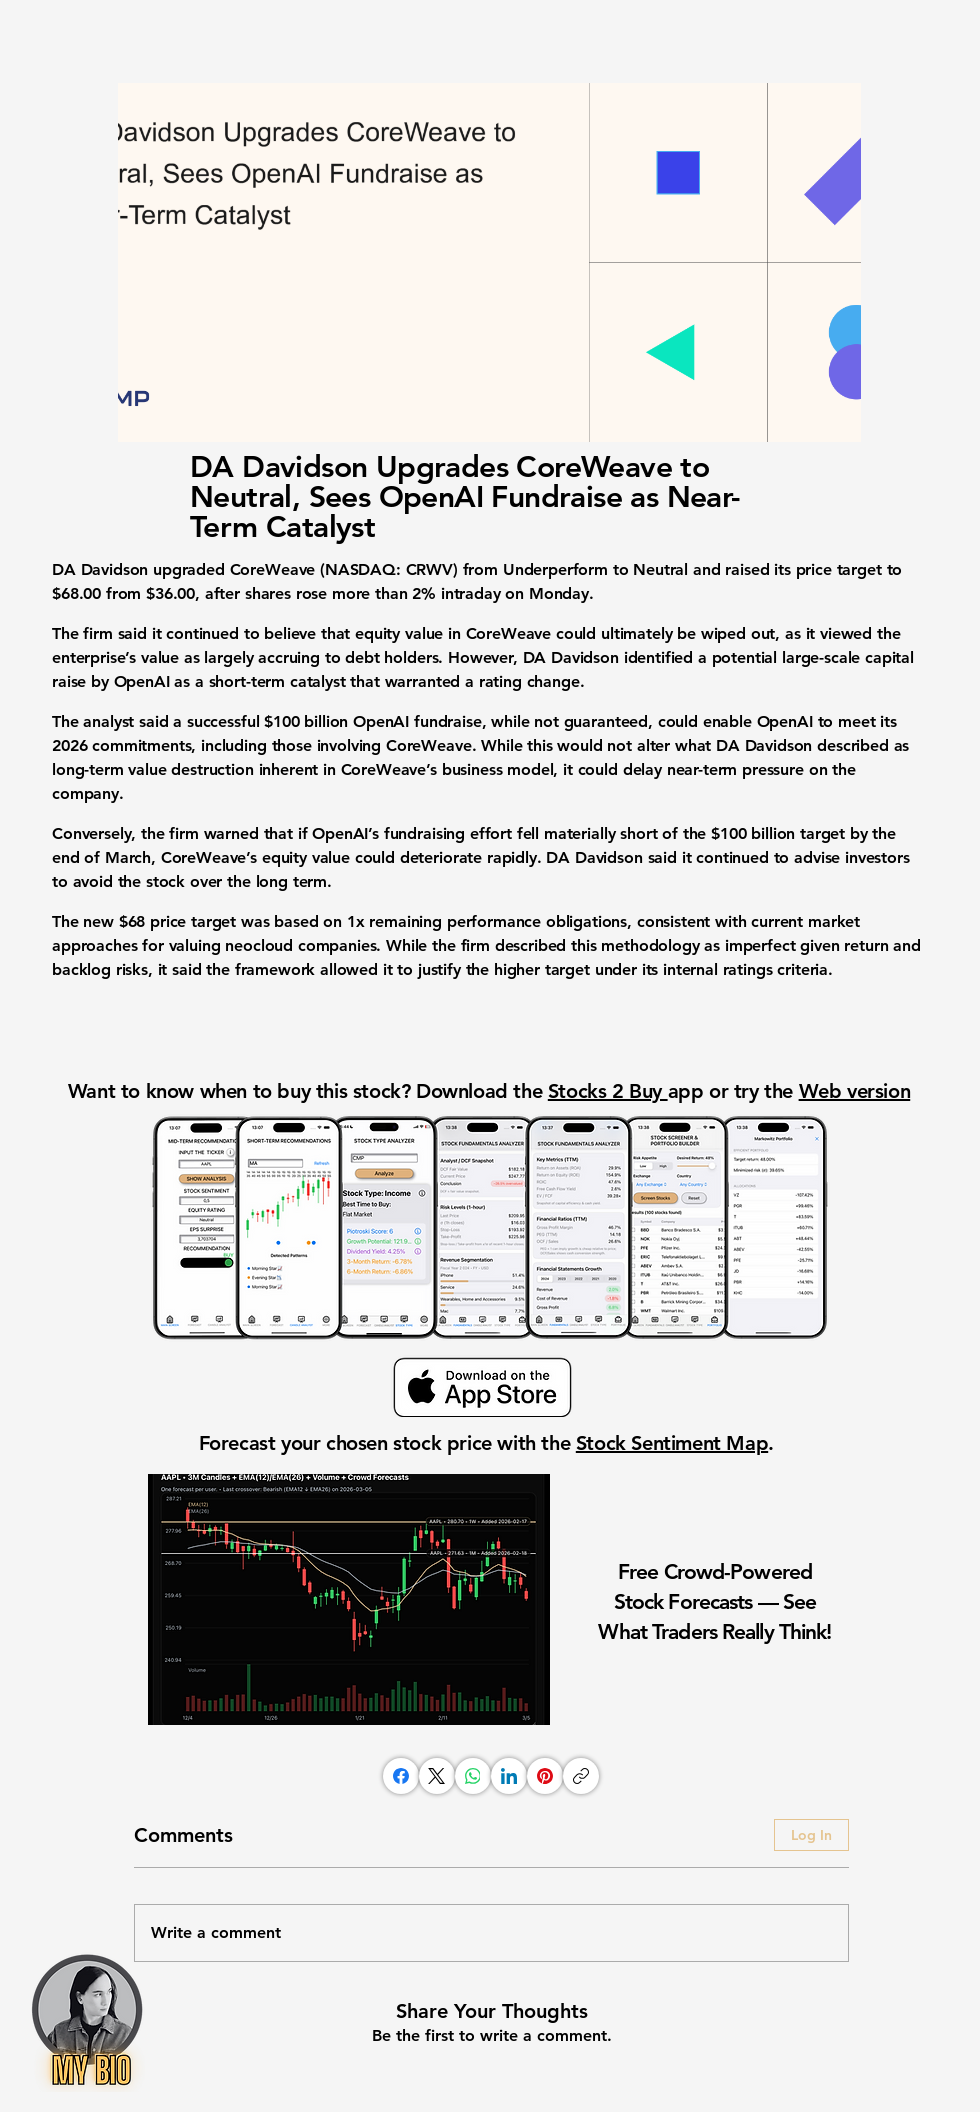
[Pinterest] (545, 1776)
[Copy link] (581, 1776)
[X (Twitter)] (437, 1776)
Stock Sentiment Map (672, 1443)
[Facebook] (401, 1776)
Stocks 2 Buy (608, 1091)
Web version (855, 1091)
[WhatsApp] (473, 1776)
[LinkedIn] (509, 1776)
